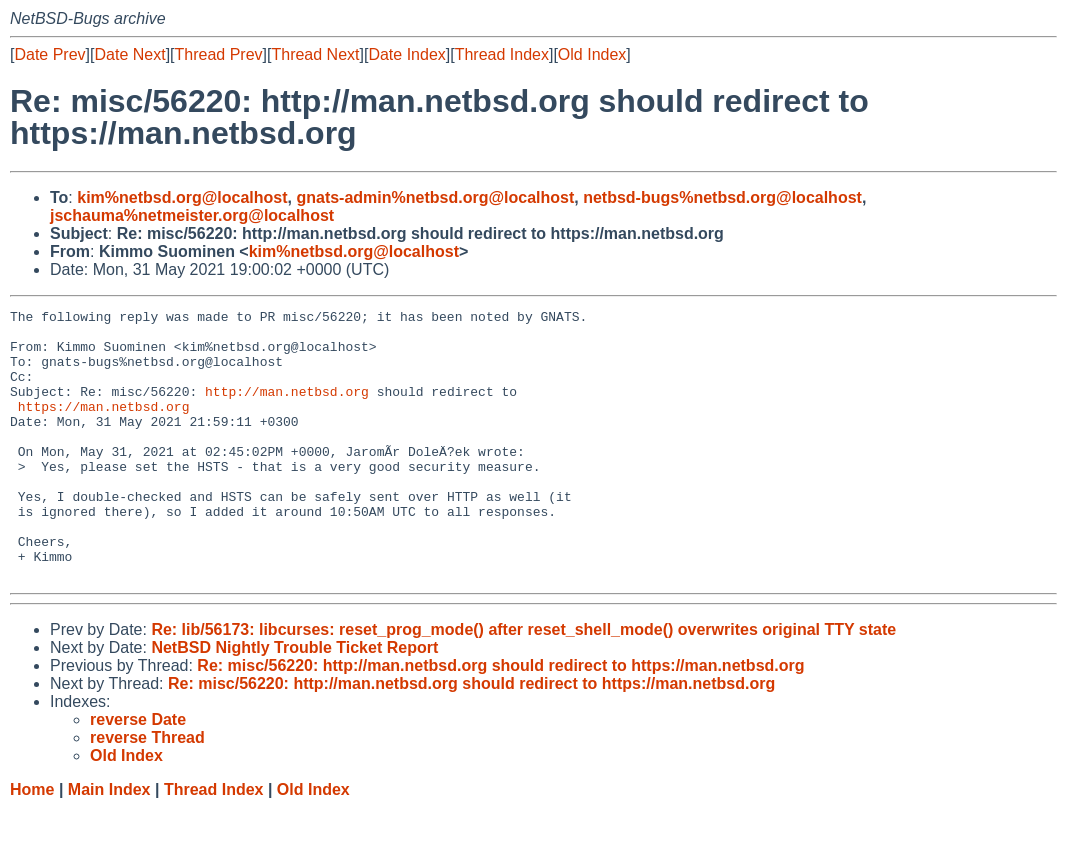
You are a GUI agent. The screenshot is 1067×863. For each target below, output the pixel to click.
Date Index (406, 54)
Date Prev (49, 54)
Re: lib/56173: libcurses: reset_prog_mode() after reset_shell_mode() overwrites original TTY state (523, 683)
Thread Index (502, 54)
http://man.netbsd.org (287, 409)
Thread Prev (219, 54)
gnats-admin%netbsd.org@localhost (435, 197)
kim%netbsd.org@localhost (182, 197)
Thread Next (315, 54)
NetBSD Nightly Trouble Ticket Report (294, 701)
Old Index (592, 54)
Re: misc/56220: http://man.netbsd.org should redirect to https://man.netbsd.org (500, 719)
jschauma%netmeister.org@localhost (192, 215)
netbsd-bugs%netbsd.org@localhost (722, 197)
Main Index (109, 843)
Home (32, 843)
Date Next (129, 54)
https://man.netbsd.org (104, 427)
